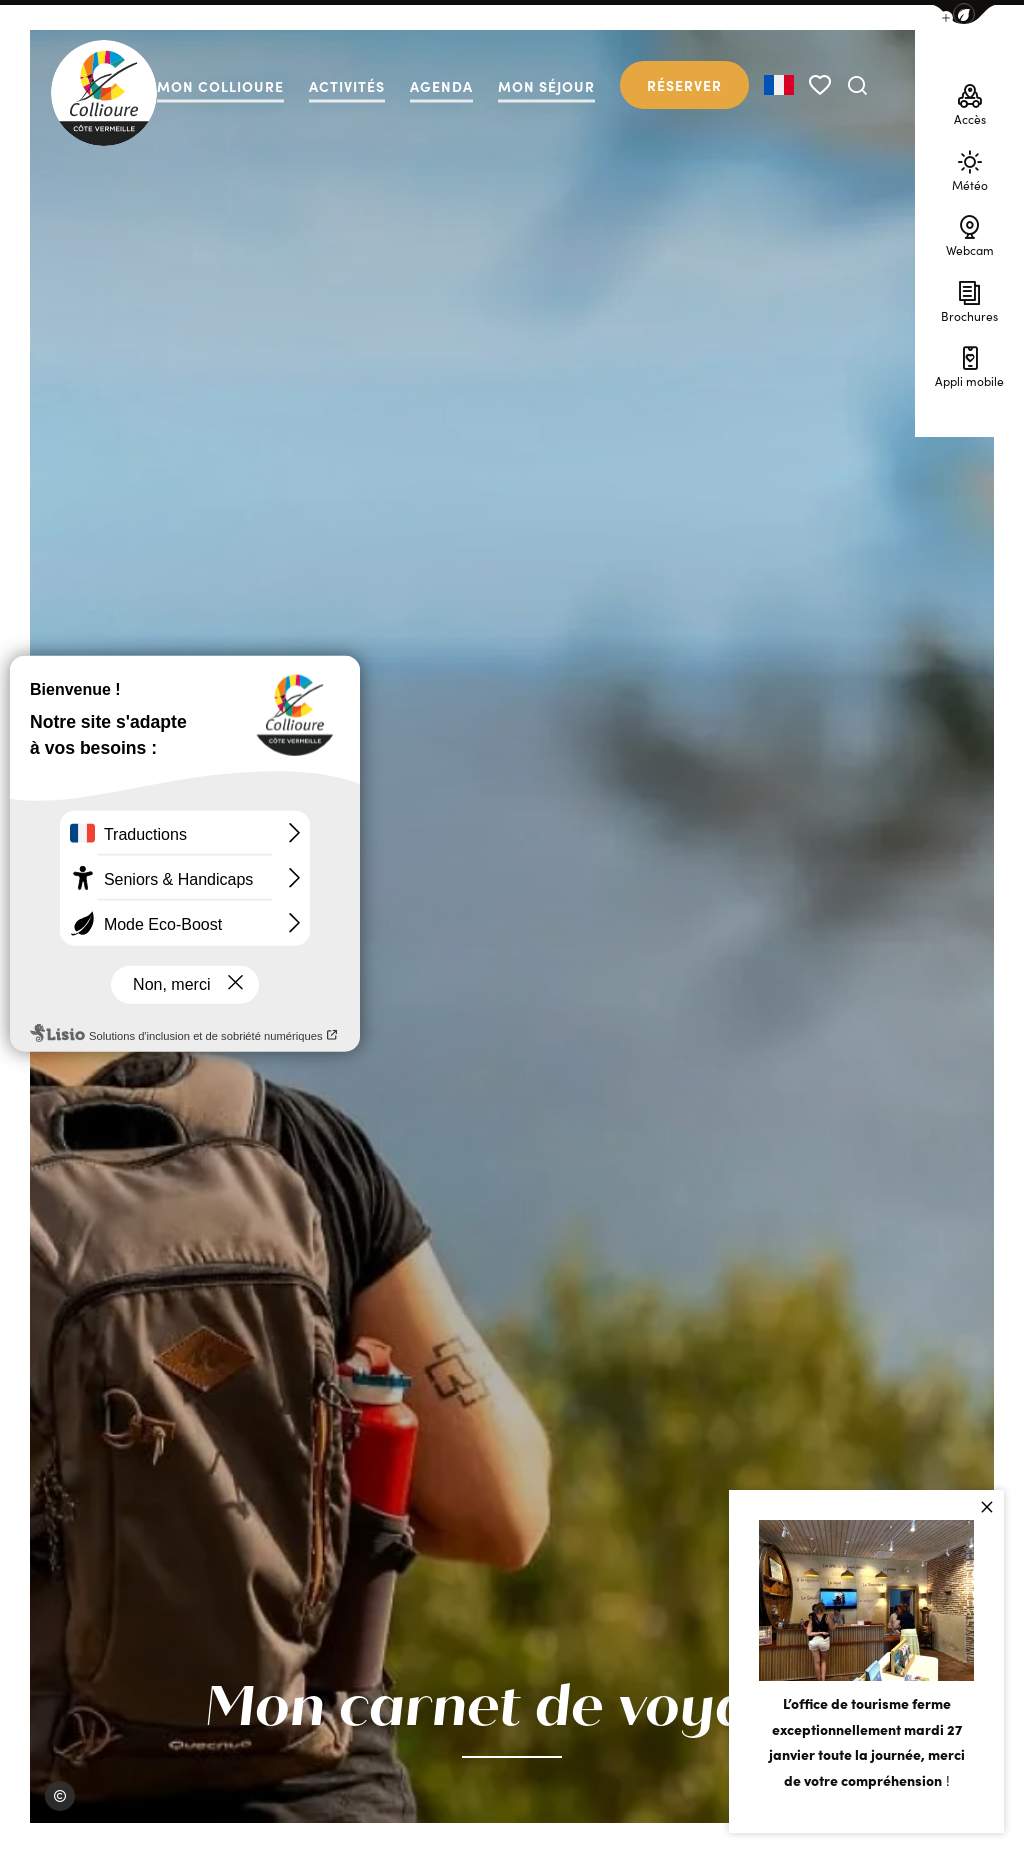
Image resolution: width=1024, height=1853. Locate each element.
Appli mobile (969, 364)
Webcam (970, 233)
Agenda (441, 86)
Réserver (684, 85)
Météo (970, 167)
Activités (347, 86)
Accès (970, 102)
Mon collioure (220, 86)
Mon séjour (546, 86)
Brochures (969, 298)
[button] (964, 14)
